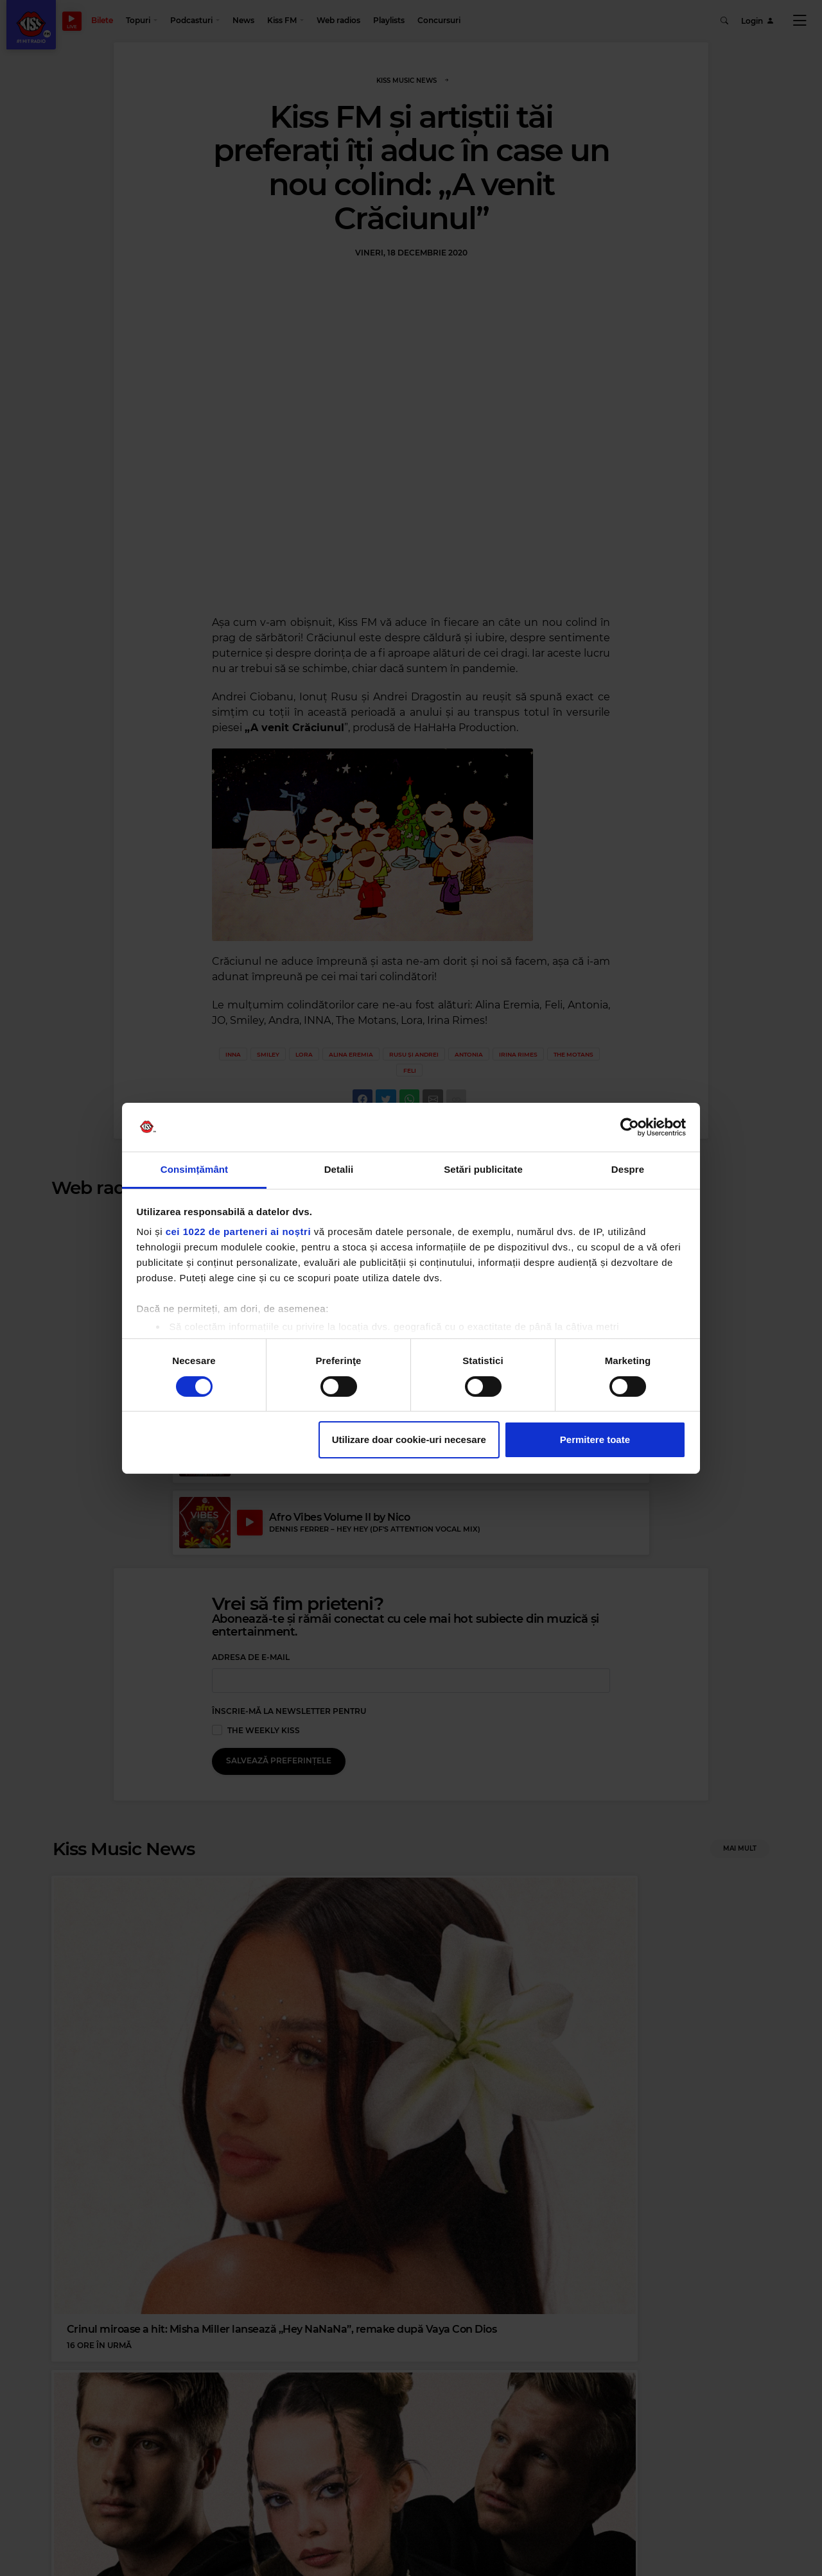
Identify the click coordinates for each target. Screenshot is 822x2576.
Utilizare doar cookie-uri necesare (409, 1439)
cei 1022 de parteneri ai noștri (238, 1231)
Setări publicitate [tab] (483, 1169)
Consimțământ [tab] (194, 1169)
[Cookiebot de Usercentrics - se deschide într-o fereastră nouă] (629, 1127)
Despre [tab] (627, 1169)
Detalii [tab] (339, 1169)
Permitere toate (595, 1439)
